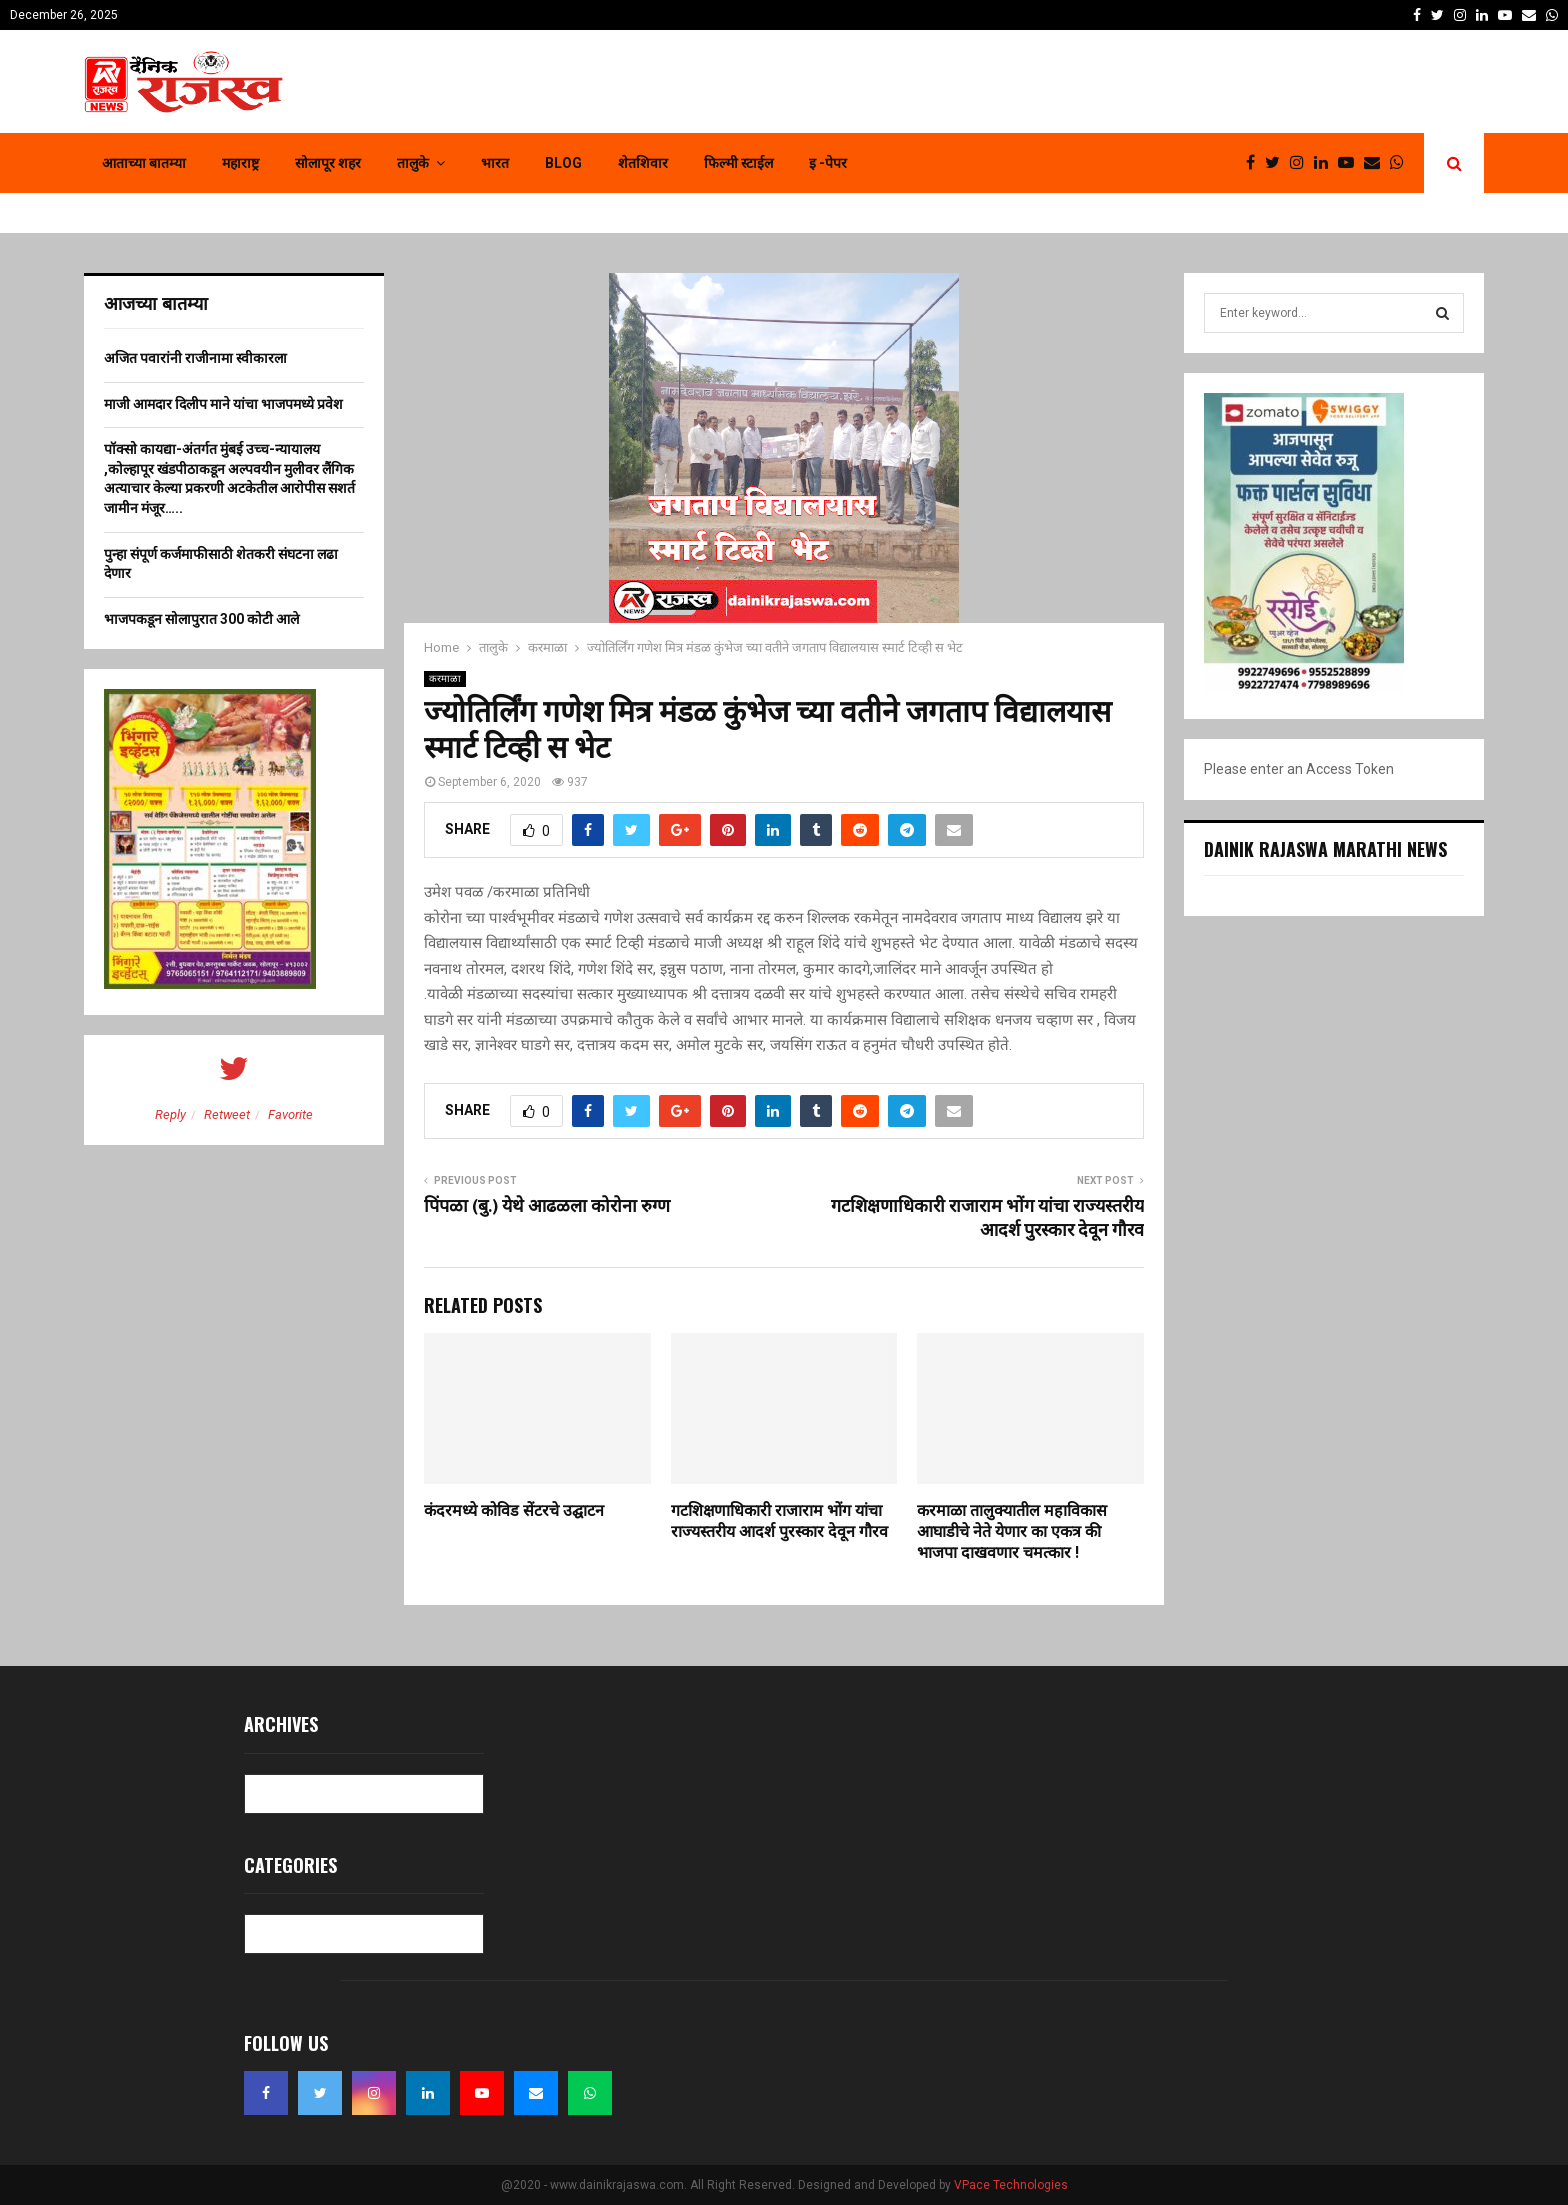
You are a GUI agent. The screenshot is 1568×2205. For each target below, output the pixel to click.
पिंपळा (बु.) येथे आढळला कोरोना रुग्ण (547, 1207)
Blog (563, 163)
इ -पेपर (828, 163)
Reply (170, 1114)
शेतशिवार (643, 163)
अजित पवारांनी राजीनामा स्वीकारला (195, 358)
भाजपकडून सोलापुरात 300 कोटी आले (201, 619)
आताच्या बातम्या (144, 163)
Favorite (290, 1114)
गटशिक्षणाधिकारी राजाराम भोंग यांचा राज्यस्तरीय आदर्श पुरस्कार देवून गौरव (987, 1219)
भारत (495, 163)
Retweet (227, 1114)
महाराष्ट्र (240, 163)
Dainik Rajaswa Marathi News (1325, 849)
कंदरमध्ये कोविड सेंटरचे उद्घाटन (514, 1511)
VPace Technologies (1011, 2185)
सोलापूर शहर (328, 163)
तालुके (413, 163)
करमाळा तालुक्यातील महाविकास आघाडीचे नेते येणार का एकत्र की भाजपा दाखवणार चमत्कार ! (1012, 1532)
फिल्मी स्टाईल (738, 163)
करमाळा (445, 678)
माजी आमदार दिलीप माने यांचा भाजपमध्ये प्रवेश (223, 404)
